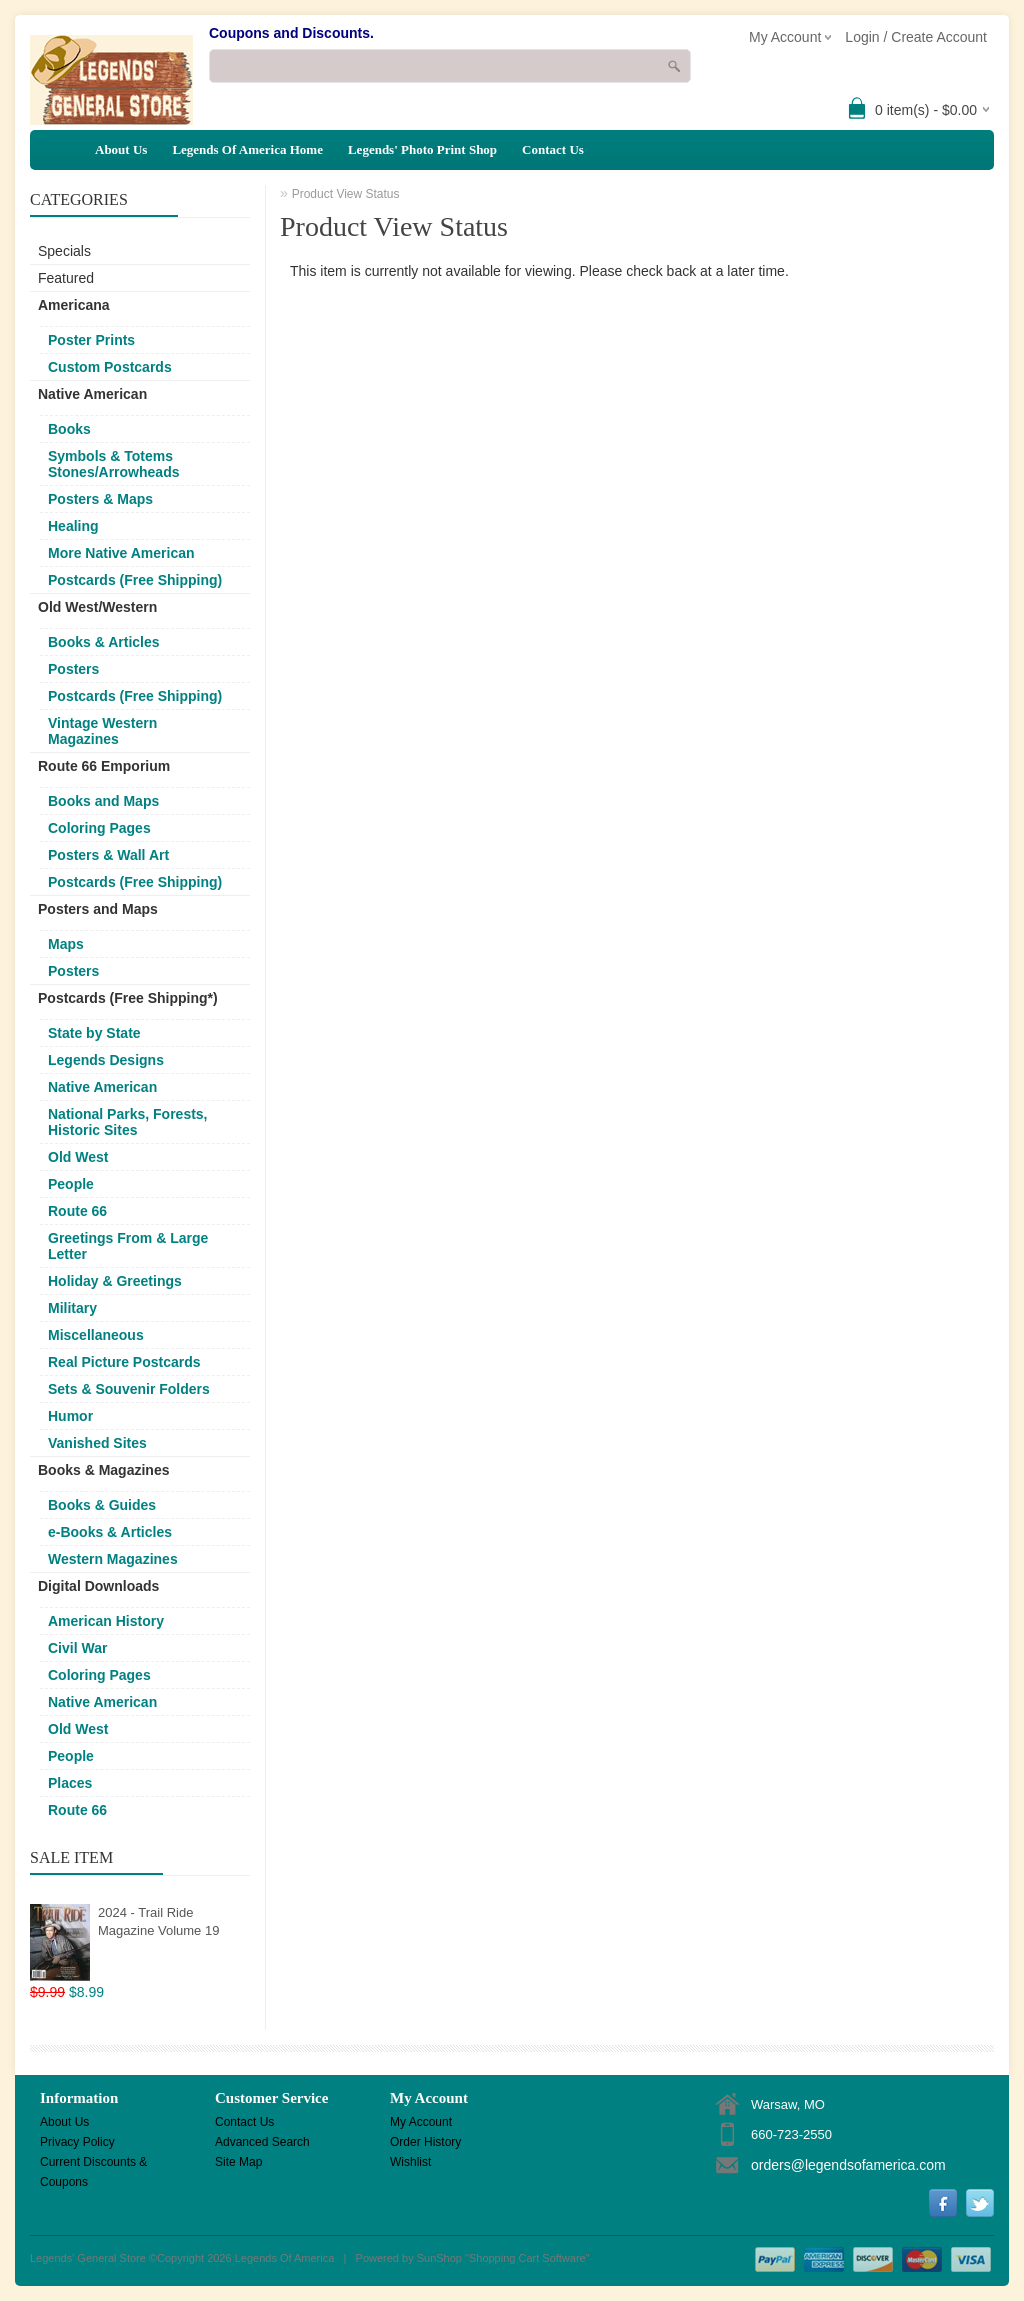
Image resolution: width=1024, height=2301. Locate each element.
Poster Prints (91, 340)
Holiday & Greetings (115, 1281)
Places (70, 1783)
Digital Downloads (98, 1586)
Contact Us (553, 149)
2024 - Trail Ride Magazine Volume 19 (158, 1921)
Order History (425, 2142)
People (71, 1184)
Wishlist (410, 2162)
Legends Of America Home (247, 149)
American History (106, 1621)
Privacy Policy (77, 2142)
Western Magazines (113, 1559)
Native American (92, 394)
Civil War (77, 1648)
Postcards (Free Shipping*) (128, 998)
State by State (94, 1033)
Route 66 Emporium (104, 766)
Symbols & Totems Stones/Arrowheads (113, 464)
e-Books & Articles (110, 1532)
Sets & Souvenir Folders (129, 1389)
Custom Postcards (110, 367)
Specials (64, 251)
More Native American (121, 553)
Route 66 (77, 1211)
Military (72, 1308)
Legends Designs (106, 1060)
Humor (70, 1416)
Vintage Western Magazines (102, 731)
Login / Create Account (916, 37)
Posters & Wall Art (108, 855)
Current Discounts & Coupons (93, 2163)
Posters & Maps (100, 499)
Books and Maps (103, 801)
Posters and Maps (98, 909)
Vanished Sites (97, 1443)
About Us (121, 149)
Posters (73, 669)
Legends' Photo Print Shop (422, 149)
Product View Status (346, 194)
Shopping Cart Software (527, 2258)
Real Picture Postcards (124, 1362)
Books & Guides (102, 1505)
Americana (74, 305)
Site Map (238, 2162)
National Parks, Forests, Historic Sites (128, 1122)
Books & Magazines (103, 1470)
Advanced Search (262, 2142)
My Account (421, 2122)
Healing (73, 526)
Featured (66, 278)
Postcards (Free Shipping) (135, 580)
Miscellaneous (96, 1335)
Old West (78, 1157)
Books (69, 429)
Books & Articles (104, 642)
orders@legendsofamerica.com (848, 2165)
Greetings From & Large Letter (128, 1246)
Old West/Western (97, 607)
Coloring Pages (99, 828)
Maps (66, 944)
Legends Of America (285, 2258)
